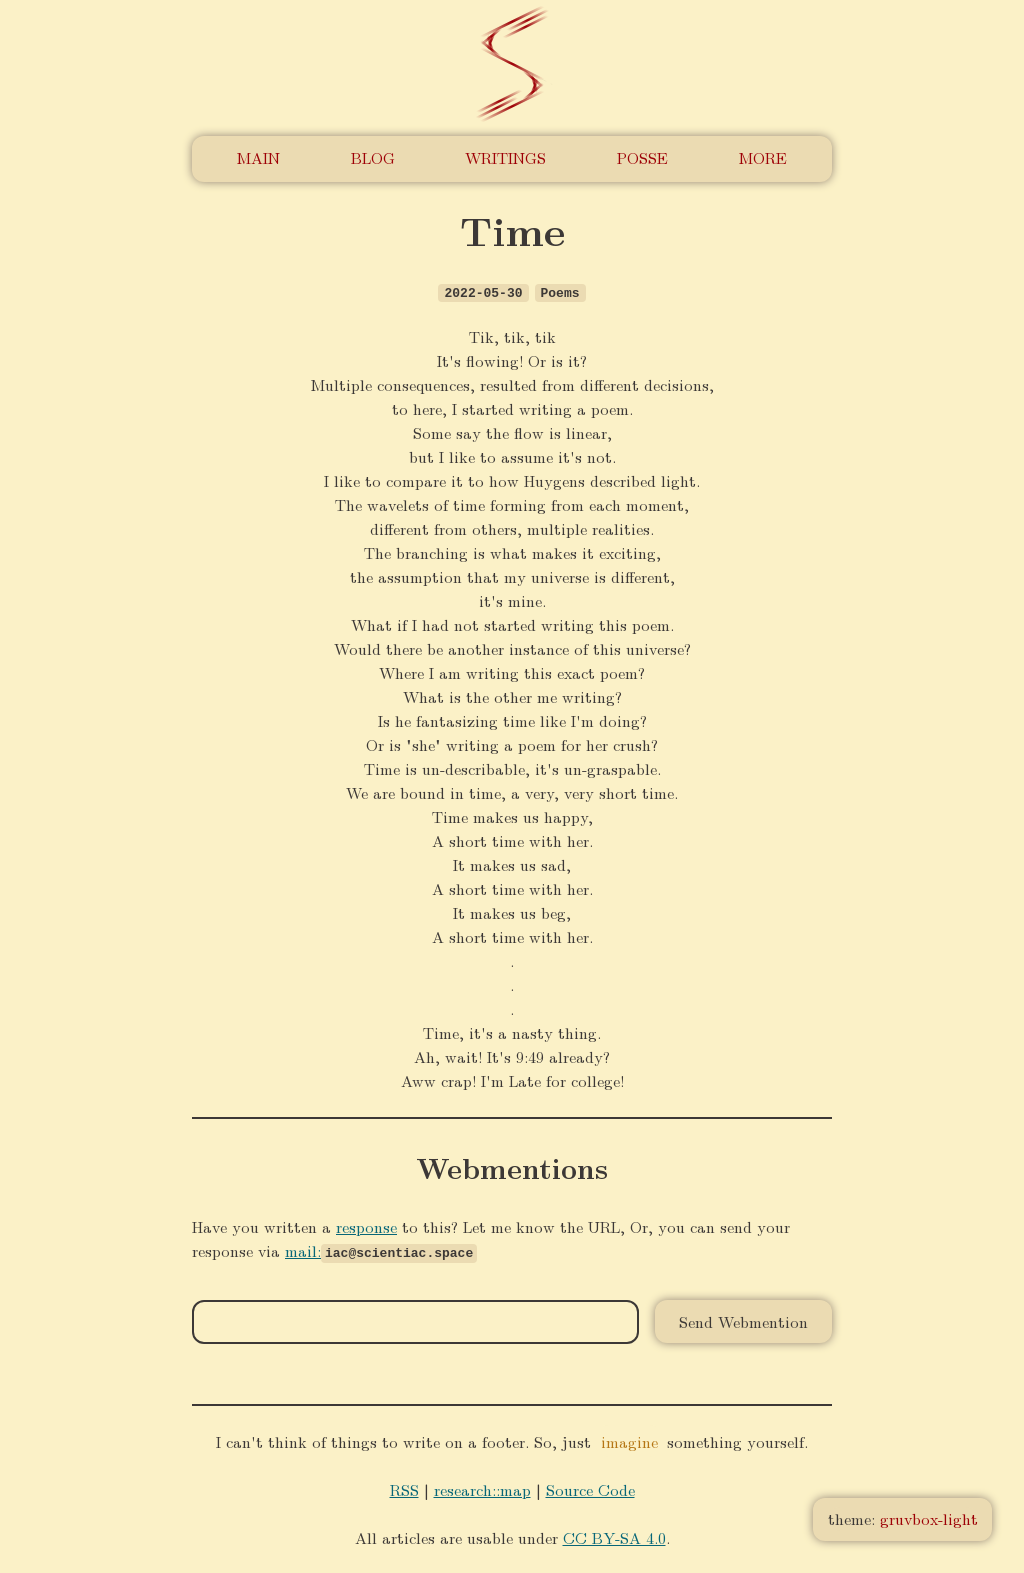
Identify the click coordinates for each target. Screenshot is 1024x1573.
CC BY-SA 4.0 (614, 1536)
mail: (303, 1250)
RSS (404, 1488)
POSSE (642, 157)
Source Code (590, 1488)
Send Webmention (743, 1321)
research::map (482, 1488)
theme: (903, 1518)
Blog (373, 157)
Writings (505, 157)
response (366, 1226)
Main (258, 157)
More (763, 157)
